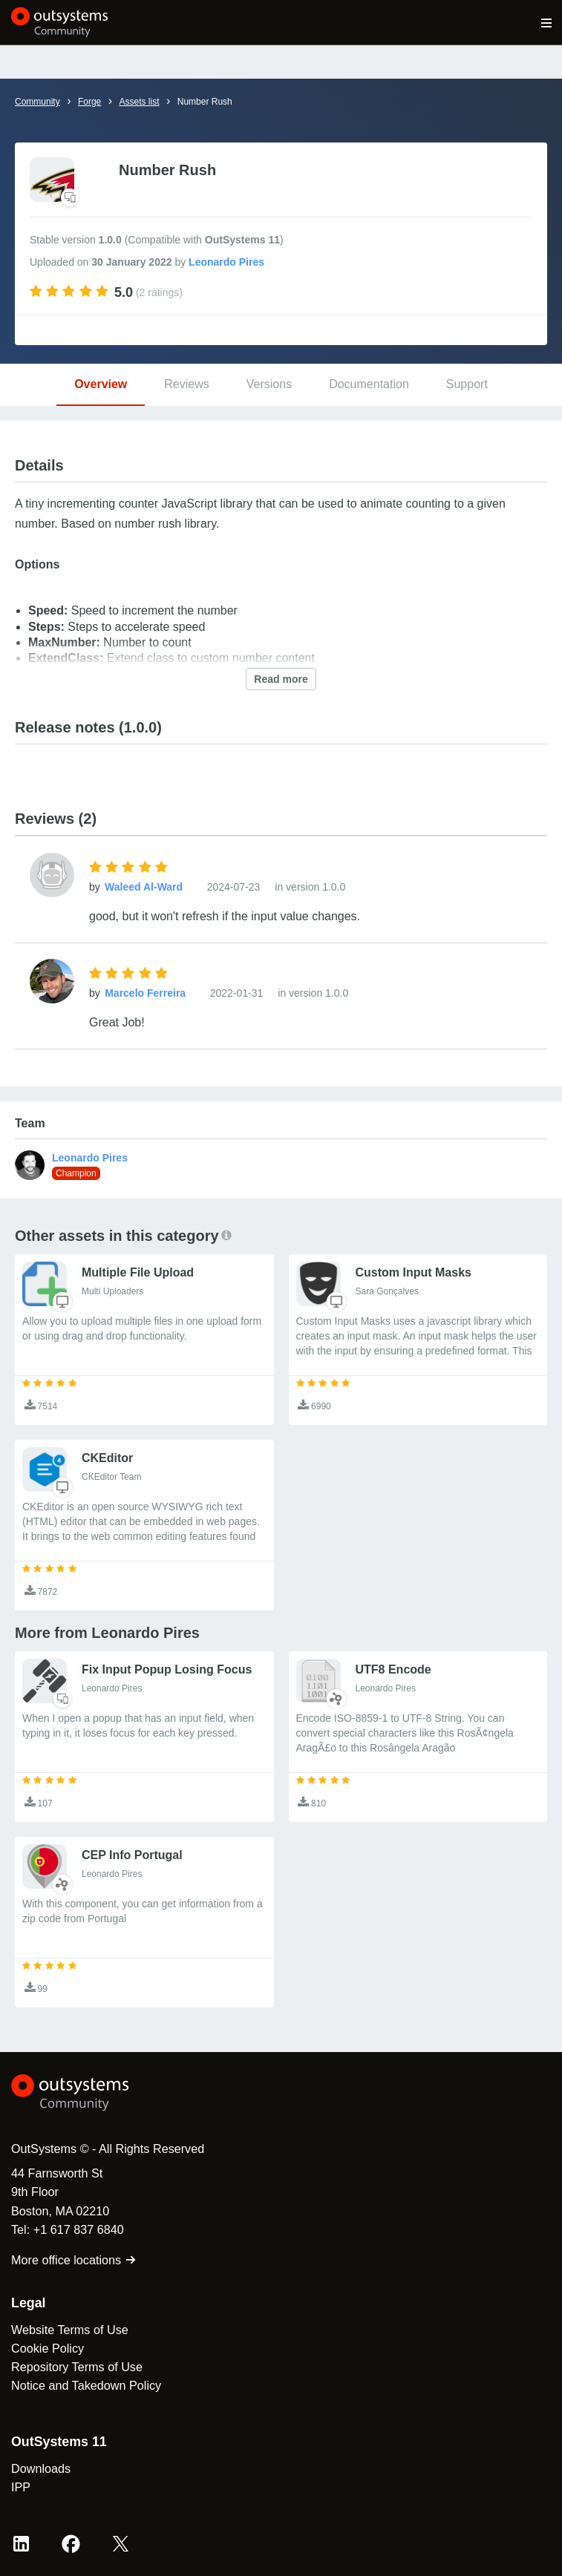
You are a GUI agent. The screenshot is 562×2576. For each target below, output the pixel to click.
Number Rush (204, 101)
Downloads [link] (41, 2468)
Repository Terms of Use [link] (77, 2366)
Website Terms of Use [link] (69, 2329)
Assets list (139, 101)
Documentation (369, 384)
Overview (100, 384)
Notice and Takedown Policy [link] (86, 2385)
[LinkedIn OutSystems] (21, 2544)
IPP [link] (20, 2487)
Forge (89, 101)
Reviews (186, 384)
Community (37, 101)
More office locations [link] (74, 2260)
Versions (269, 384)
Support (467, 384)
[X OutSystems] (121, 2544)
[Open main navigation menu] (547, 22)
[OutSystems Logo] (92, 2092)
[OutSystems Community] (60, 22)
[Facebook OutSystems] (71, 2544)
